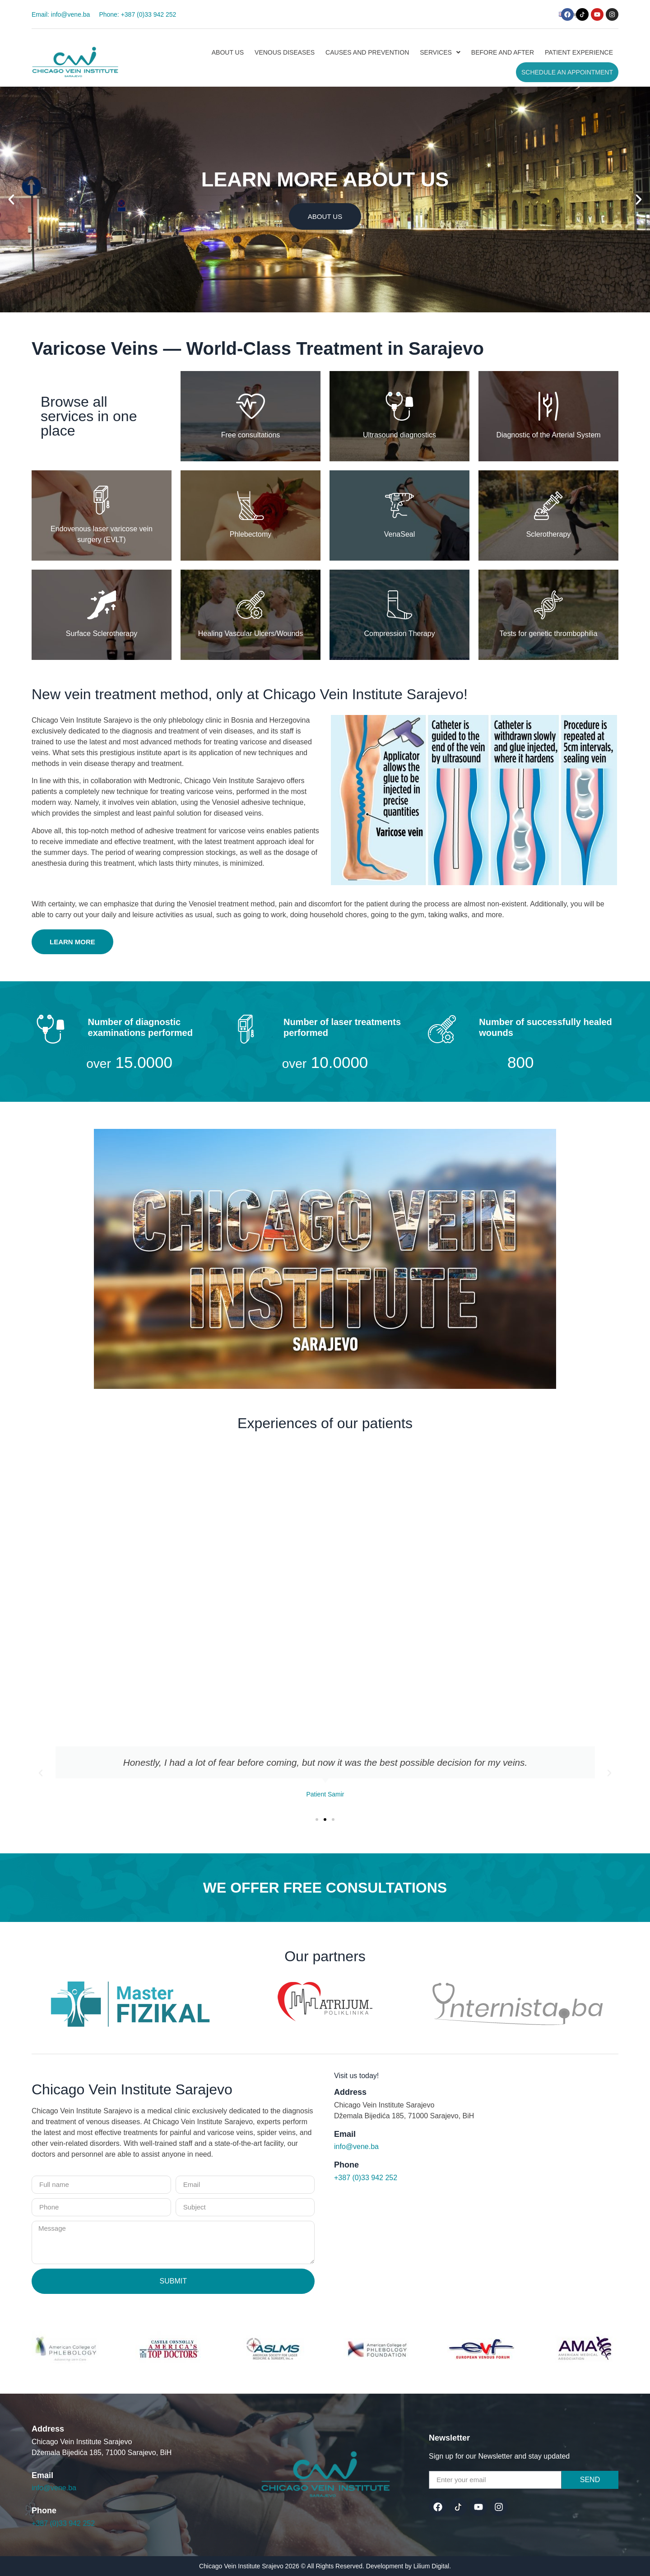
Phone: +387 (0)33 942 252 (137, 14)
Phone (346, 2164)
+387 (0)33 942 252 (365, 2177)
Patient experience (579, 52)
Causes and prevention (367, 52)
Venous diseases (285, 52)
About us (228, 52)
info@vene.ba (356, 2146)
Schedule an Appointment (567, 72)
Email (345, 2134)
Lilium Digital (431, 2566)
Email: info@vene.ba (61, 14)
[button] (526, 14)
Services (440, 52)
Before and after (502, 52)
